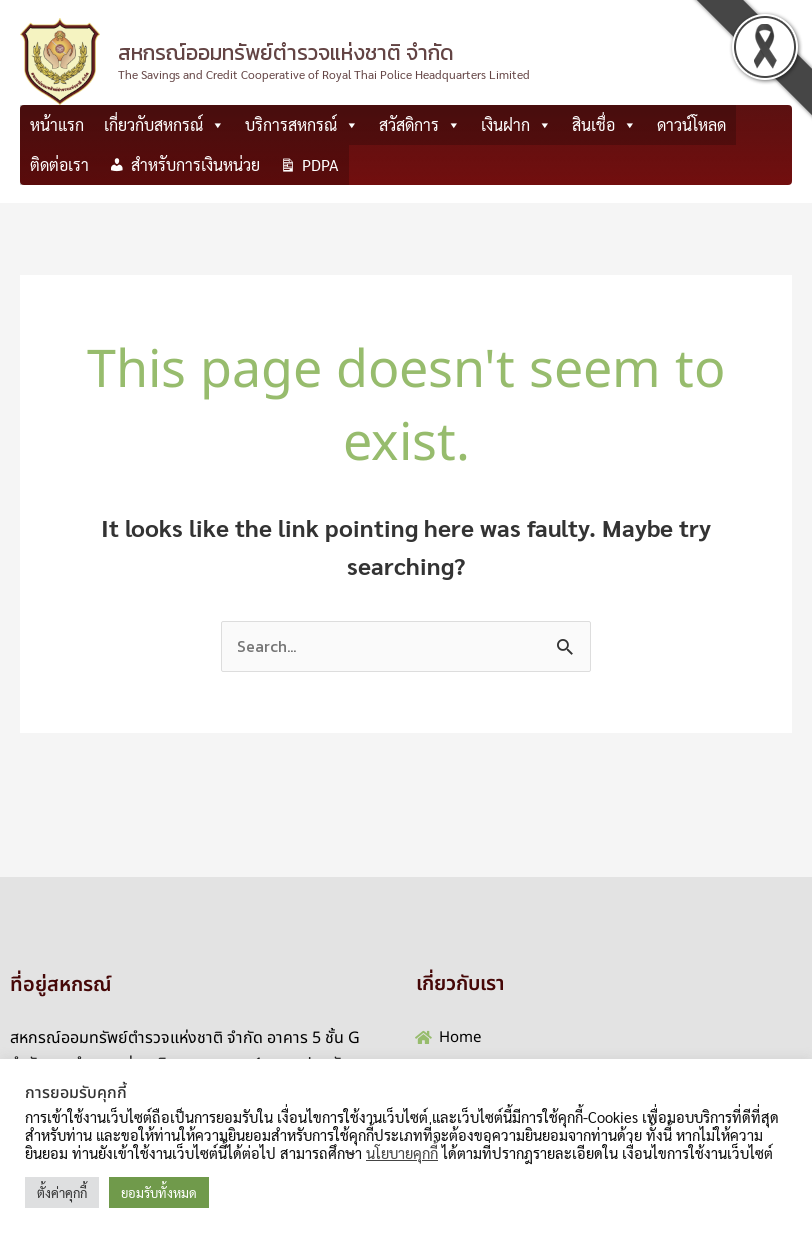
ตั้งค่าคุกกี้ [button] (62, 1192)
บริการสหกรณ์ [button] (302, 125)
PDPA (320, 164)
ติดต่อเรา (59, 164)
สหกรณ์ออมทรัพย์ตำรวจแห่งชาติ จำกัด (286, 52)
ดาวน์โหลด (691, 124)
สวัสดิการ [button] (420, 125)
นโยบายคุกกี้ (402, 1152)
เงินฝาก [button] (516, 125)
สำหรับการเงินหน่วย (195, 164)
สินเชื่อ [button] (604, 125)
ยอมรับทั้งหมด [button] (159, 1192)
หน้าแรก (57, 124)
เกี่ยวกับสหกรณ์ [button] (164, 125)
